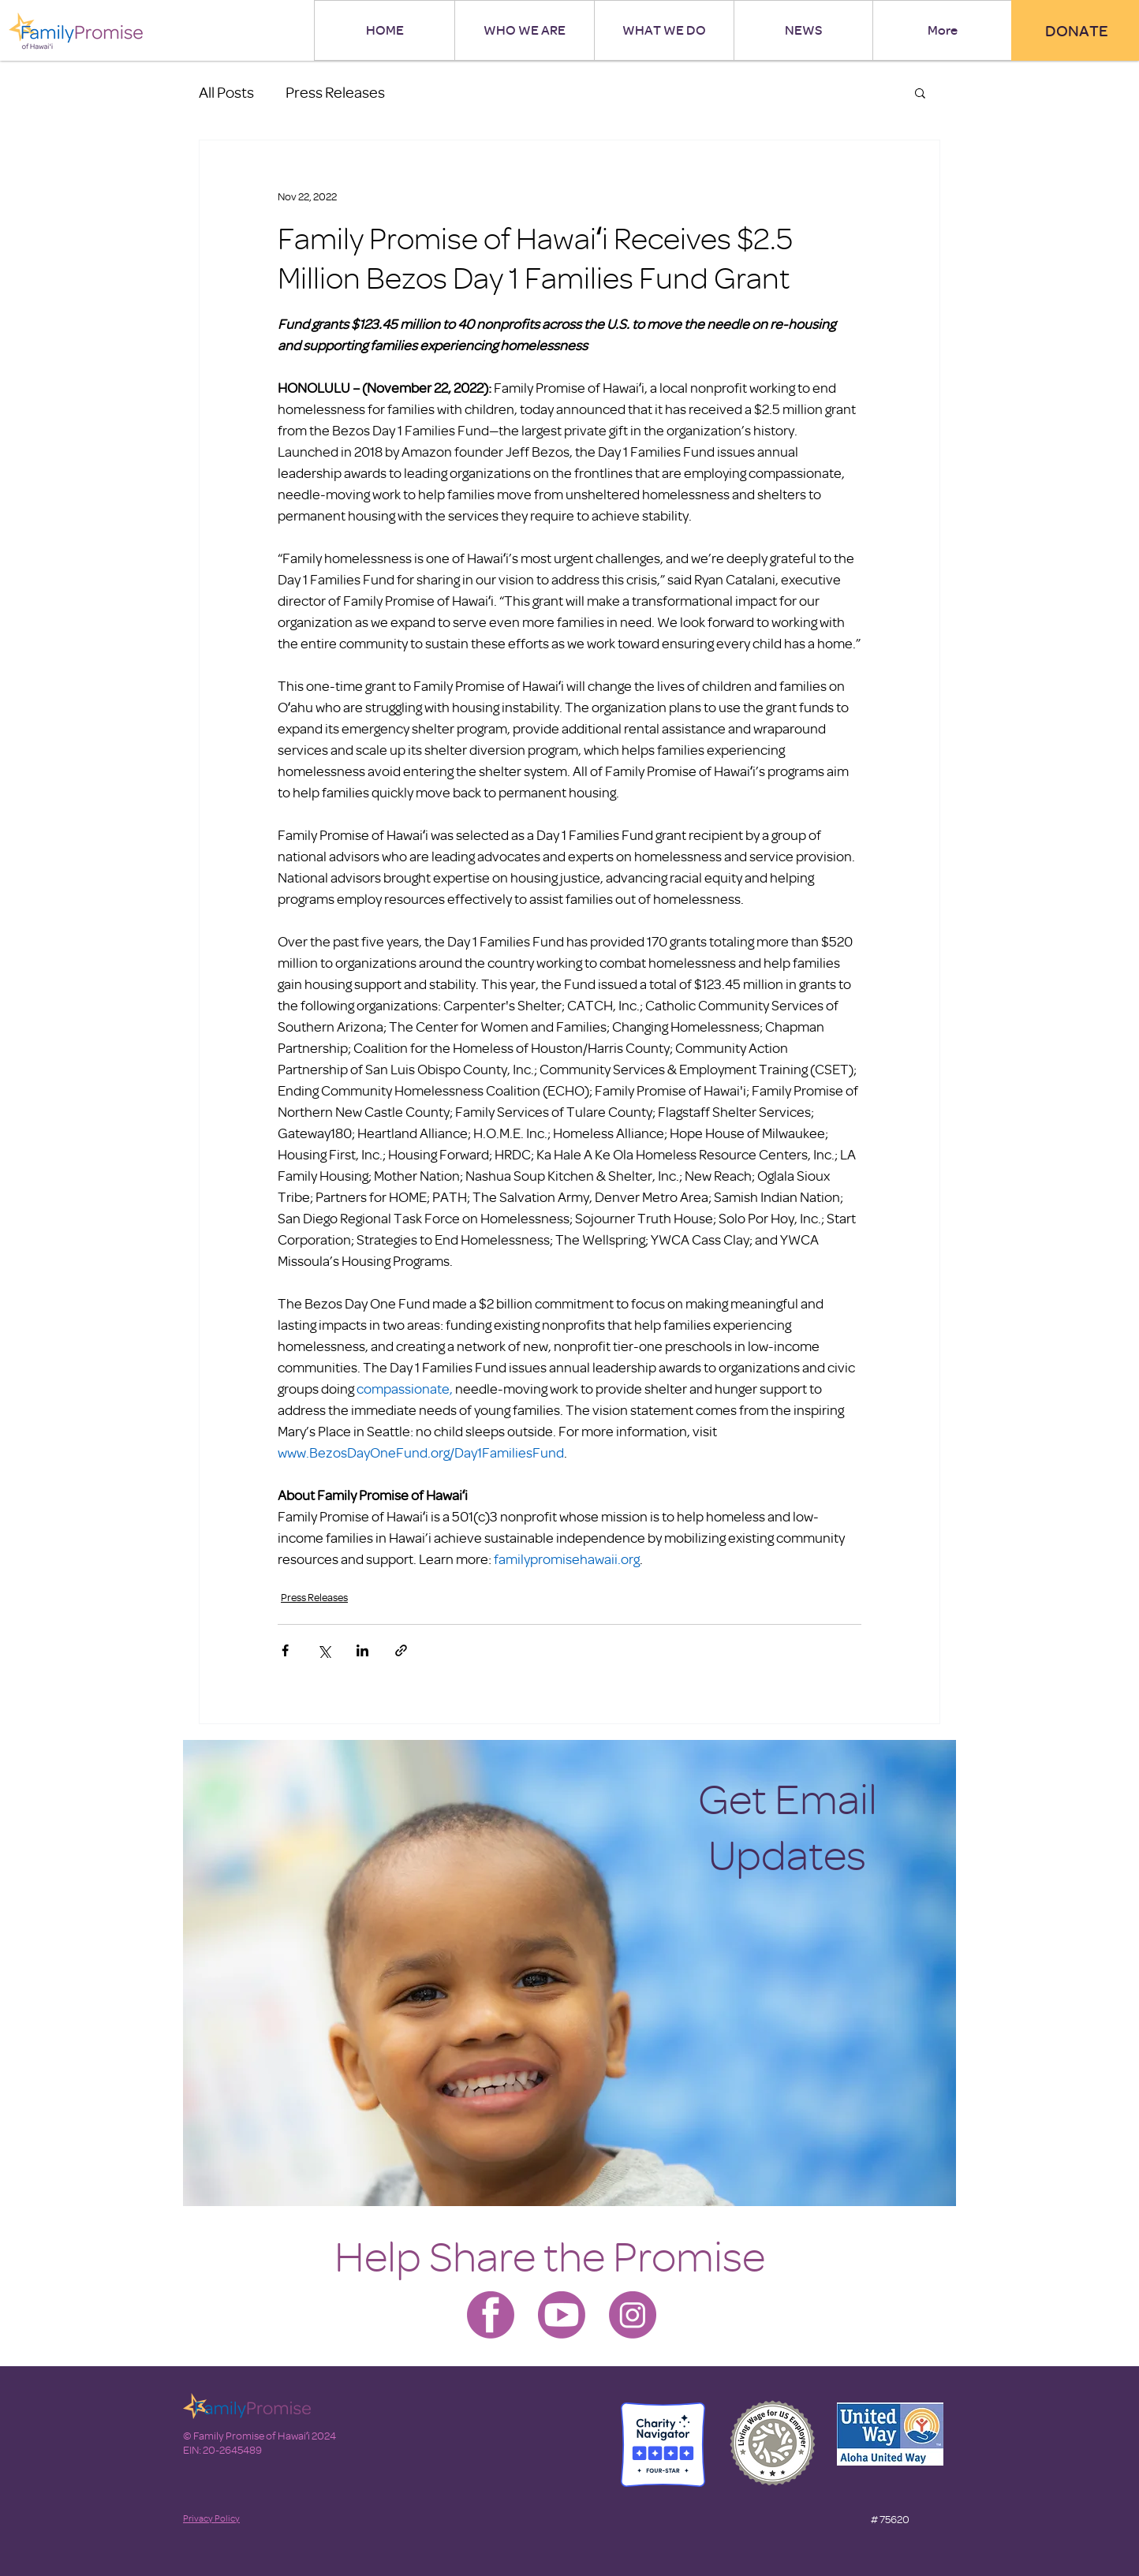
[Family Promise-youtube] (561, 2315)
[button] (920, 92)
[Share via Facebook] (285, 1650)
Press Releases (335, 92)
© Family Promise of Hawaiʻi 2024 (259, 2435)
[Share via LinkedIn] (362, 1650)
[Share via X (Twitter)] (323, 1650)
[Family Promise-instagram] (632, 2315)
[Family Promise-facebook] (490, 2315)
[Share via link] (401, 1650)
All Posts (226, 92)
